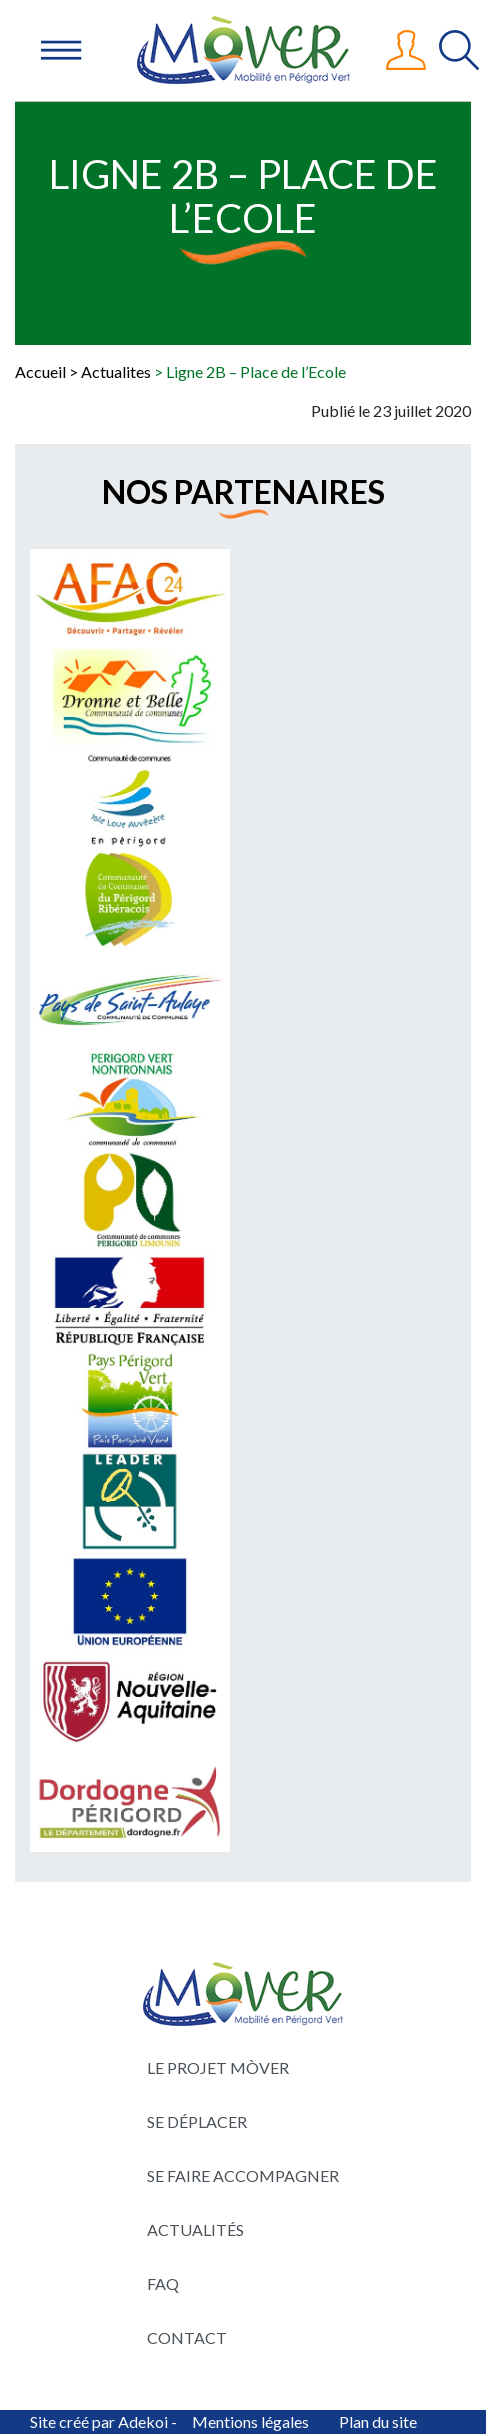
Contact (187, 2337)
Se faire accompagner (243, 2175)
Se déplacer (197, 2121)
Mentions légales (250, 2421)
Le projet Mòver (218, 2067)
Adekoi (143, 2421)
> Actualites (110, 371)
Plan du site (378, 2421)
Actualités (195, 2229)
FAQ (163, 2283)
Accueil (40, 371)
